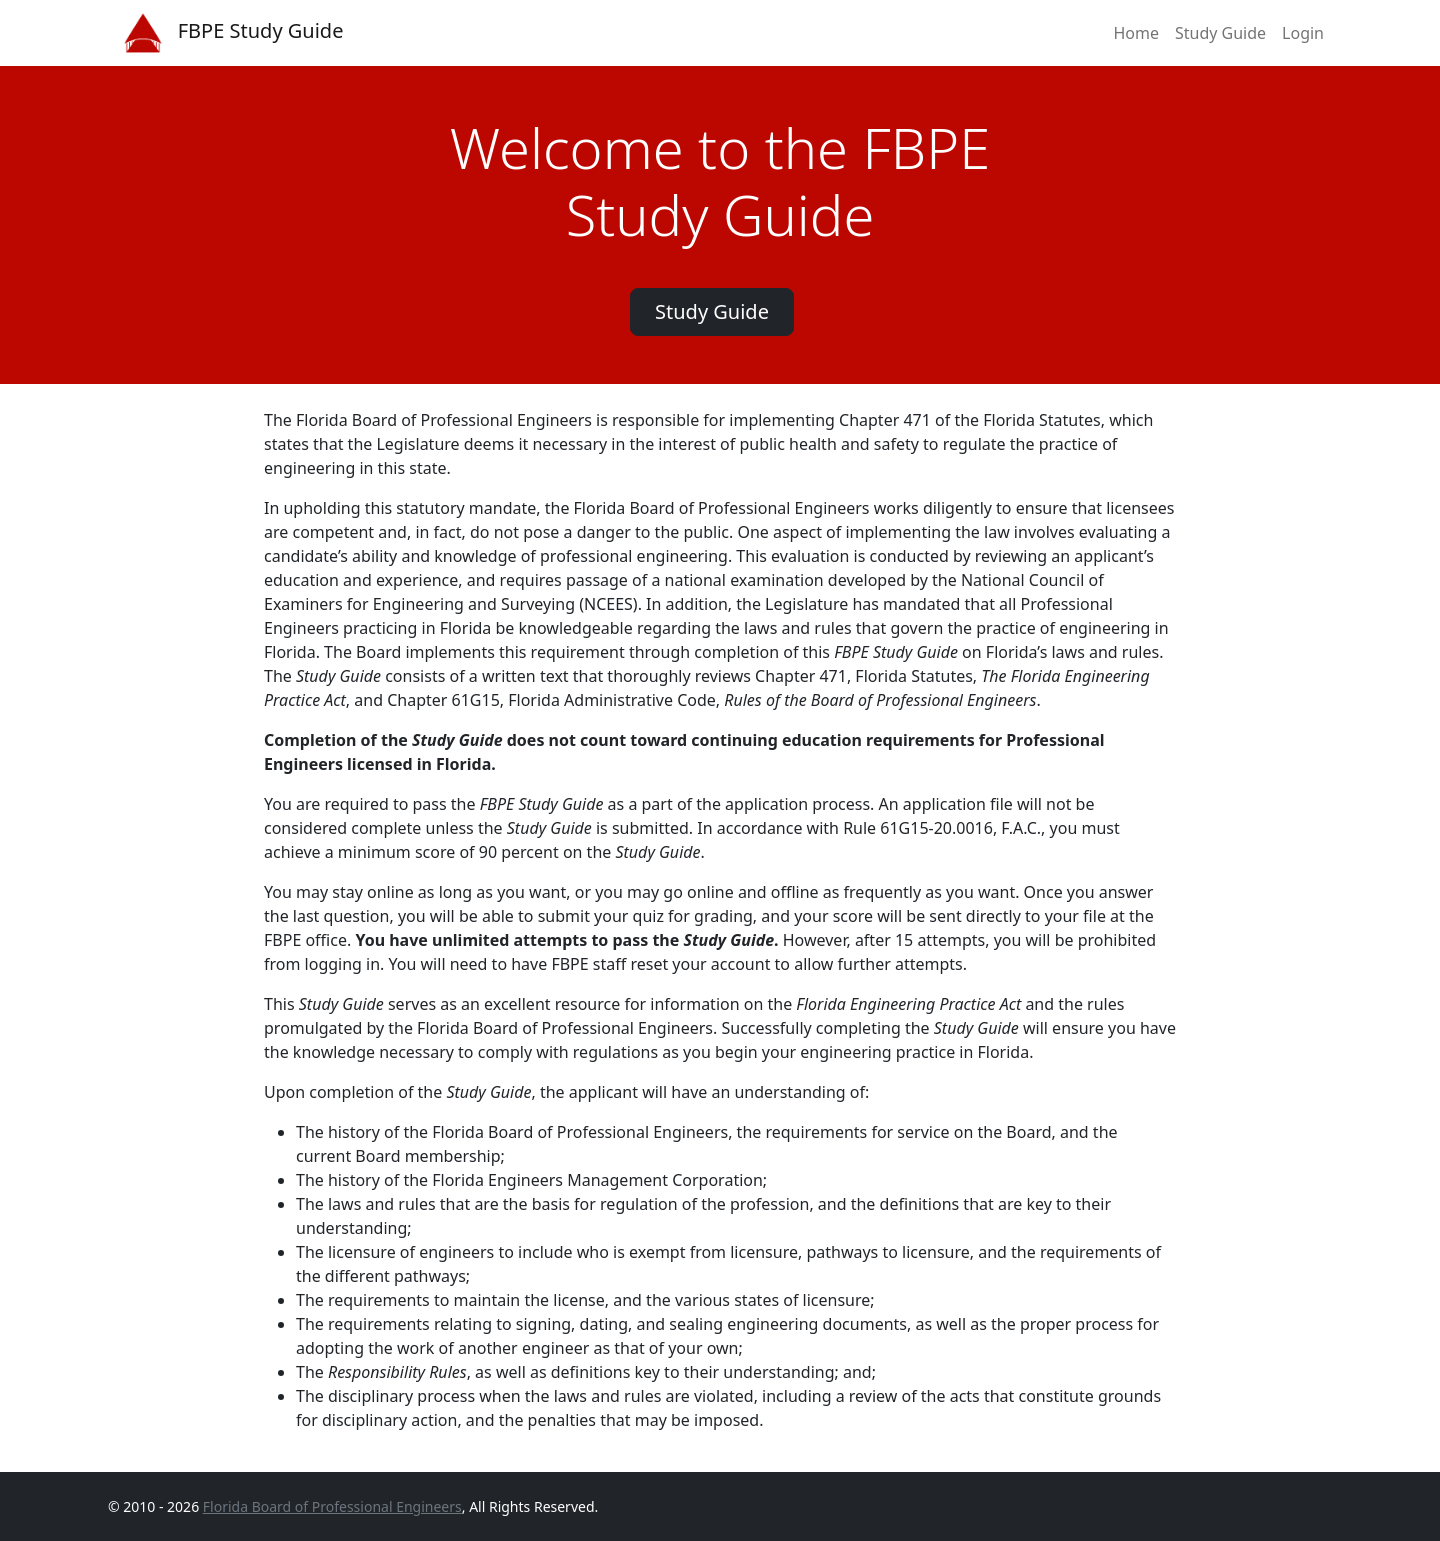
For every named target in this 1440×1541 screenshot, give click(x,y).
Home (1136, 33)
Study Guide (1220, 33)
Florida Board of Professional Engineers (332, 1506)
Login (1303, 33)
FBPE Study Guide (233, 33)
